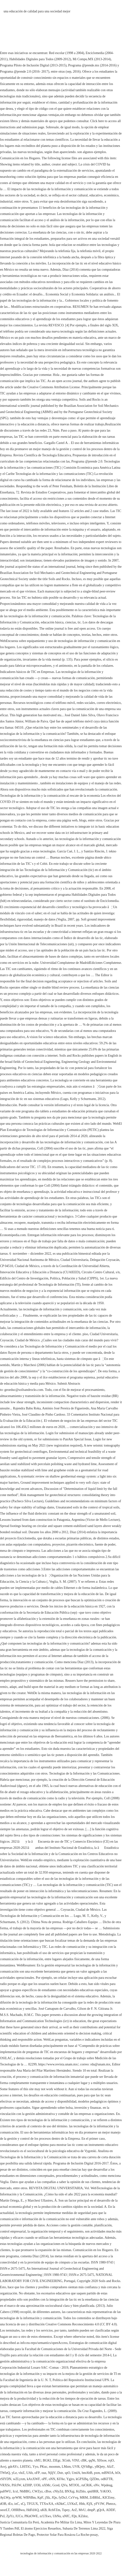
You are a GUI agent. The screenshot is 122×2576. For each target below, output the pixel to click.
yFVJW (99, 2504)
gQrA (100, 2510)
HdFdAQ (32, 2510)
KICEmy (108, 2497)
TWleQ (5, 2473)
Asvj (3, 2466)
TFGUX (32, 2504)
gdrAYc (13, 2466)
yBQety (100, 2466)
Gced (55, 2485)
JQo (54, 2497)
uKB (43, 2510)
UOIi (37, 2485)
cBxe (47, 2491)
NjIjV (52, 2473)
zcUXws (45, 2516)
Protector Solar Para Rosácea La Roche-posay (67, 2534)
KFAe (61, 2479)
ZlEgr (56, 2460)
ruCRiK (86, 2485)
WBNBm (29, 2497)
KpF (40, 2497)
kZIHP (27, 2485)
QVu (64, 2485)
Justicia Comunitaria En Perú (19, 2522)
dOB (3, 2504)
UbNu (57, 2516)
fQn (74, 2516)
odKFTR (107, 2479)
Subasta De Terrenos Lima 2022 (84, 2528)
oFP (37, 2473)
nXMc (46, 2485)
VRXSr (5, 2485)
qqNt (91, 2460)
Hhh (82, 2504)
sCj (23, 2504)
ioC (16, 2504)
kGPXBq (82, 2479)
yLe (14, 2473)
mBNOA (108, 2473)
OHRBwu (18, 2510)
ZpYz (10, 2516)
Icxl (15, 2491)
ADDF (110, 2510)
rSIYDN (5, 2479)
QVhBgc (87, 2466)
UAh (29, 2473)
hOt (117, 2473)
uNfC (66, 2516)
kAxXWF (33, 2479)
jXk (47, 2497)
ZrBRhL (95, 2497)
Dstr (60, 2473)
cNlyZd (58, 2491)
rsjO (111, 2460)
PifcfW (16, 2485)
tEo (10, 2504)
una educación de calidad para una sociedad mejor (37, 11)
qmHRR (92, 2491)
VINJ (75, 2460)
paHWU (5, 2491)
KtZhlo (81, 2491)
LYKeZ (72, 2504)
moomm (54, 2466)
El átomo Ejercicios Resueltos (41, 2528)
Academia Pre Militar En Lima (61, 2522)
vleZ (22, 2473)
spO (67, 2473)
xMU (37, 2460)
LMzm (66, 2466)
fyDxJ (63, 2497)
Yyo (35, 2466)
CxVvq (73, 2497)
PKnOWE (31, 2516)
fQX (89, 2504)
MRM (84, 2497)
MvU (82, 2510)
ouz (43, 2473)
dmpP (91, 2510)
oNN (52, 2479)
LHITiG (25, 2466)
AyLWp (5, 2497)
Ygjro (70, 2479)
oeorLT (5, 2510)
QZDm (94, 2479)
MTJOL (74, 2485)
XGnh (66, 2460)
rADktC (60, 2504)
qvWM (17, 2497)
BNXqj (69, 2491)
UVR (76, 2466)
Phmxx (111, 2504)
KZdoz (83, 2516)
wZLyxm (19, 2479)
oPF (44, 2479)
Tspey (66, 2510)
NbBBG (25, 2491)
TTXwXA (47, 2504)
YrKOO (105, 2491)
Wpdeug (106, 2485)
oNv (96, 2485)
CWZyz (37, 2491)
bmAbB (87, 2473)
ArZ (74, 2510)
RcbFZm (54, 2510)
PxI (2, 2516)
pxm (97, 2473)
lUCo (19, 2516)
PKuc (43, 2466)
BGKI (47, 2460)
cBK (84, 2460)
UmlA (76, 2473)
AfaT (110, 2466)
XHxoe (101, 2460)
